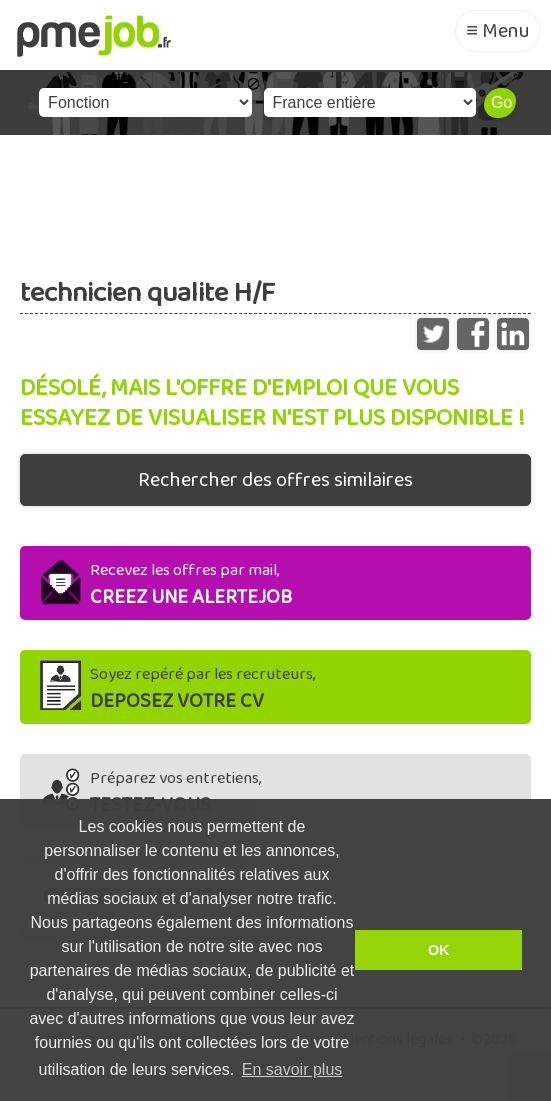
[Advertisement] (275, 195)
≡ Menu (498, 31)
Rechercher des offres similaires (275, 480)
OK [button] (439, 950)
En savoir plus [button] (292, 1069)
